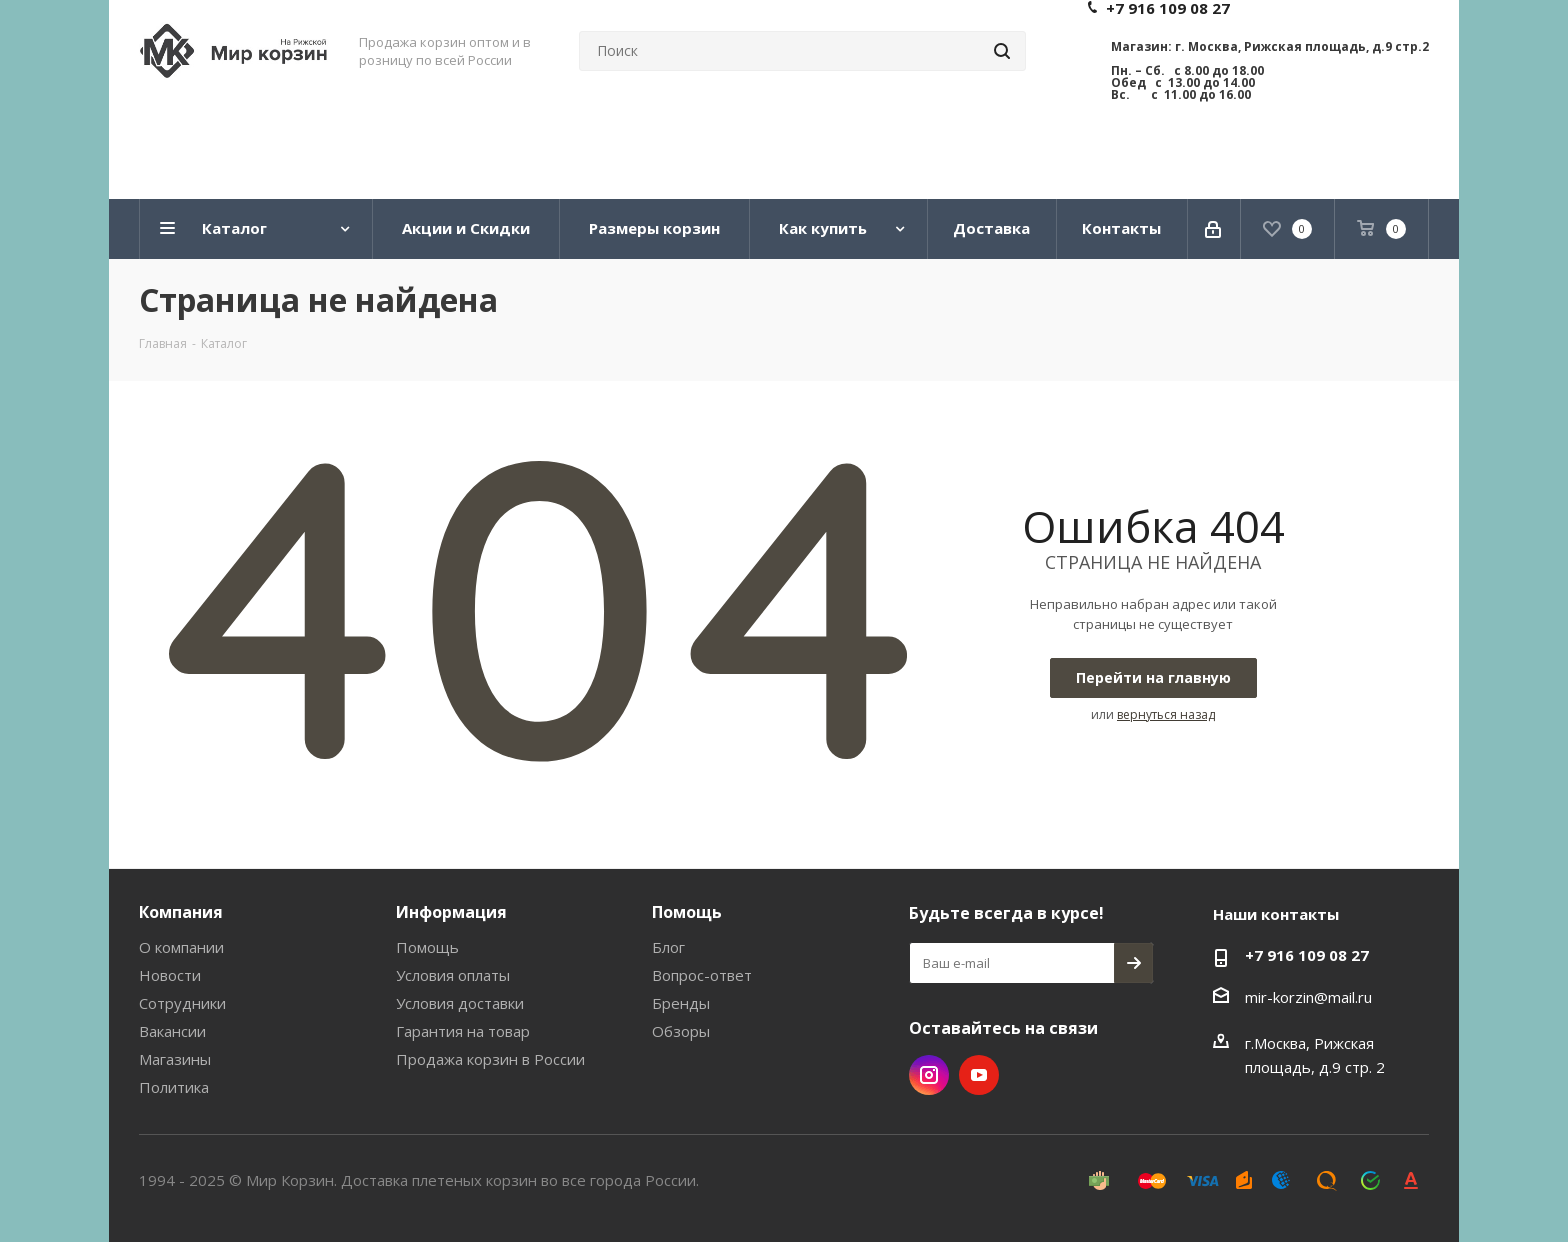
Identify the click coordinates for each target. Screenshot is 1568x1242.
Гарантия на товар (463, 1031)
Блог (668, 947)
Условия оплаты (453, 975)
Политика (174, 1087)
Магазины (175, 1059)
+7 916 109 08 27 (1307, 955)
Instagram (929, 1075)
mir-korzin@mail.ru (1308, 997)
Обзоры (681, 1031)
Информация (451, 912)
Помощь (427, 947)
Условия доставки (460, 1003)
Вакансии (172, 1031)
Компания (181, 912)
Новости (170, 975)
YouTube (979, 1075)
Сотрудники (182, 1003)
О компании (181, 947)
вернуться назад (1166, 714)
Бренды (681, 1003)
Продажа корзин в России (490, 1059)
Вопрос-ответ (702, 975)
